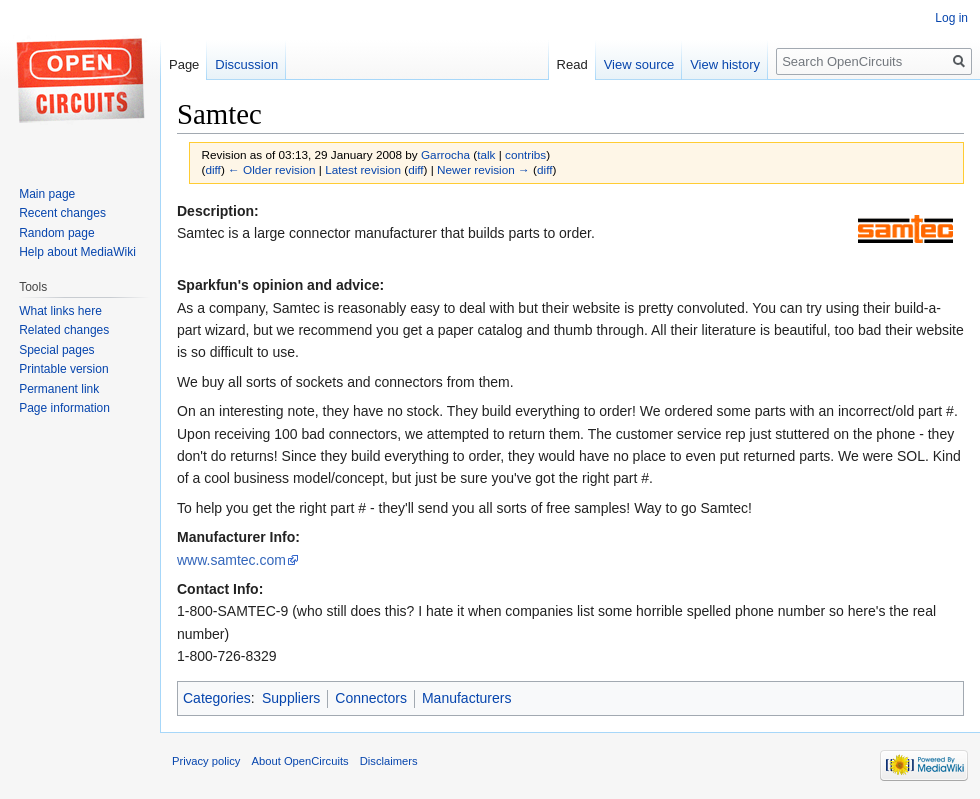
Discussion (246, 64)
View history (725, 64)
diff (212, 169)
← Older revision (272, 169)
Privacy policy (206, 761)
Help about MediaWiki (77, 252)
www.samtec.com (231, 560)
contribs (525, 154)
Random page (56, 233)
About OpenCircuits (300, 761)
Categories (217, 698)
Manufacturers (466, 698)
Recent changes (62, 213)
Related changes (64, 330)
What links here (60, 311)
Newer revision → (483, 169)
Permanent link (59, 389)
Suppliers (291, 698)
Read (572, 64)
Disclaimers (389, 761)
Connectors (371, 698)
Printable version (63, 369)
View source (639, 64)
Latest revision (363, 169)
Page (184, 64)
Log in (951, 18)
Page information (64, 408)
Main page (47, 194)
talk (486, 154)
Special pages (56, 350)
